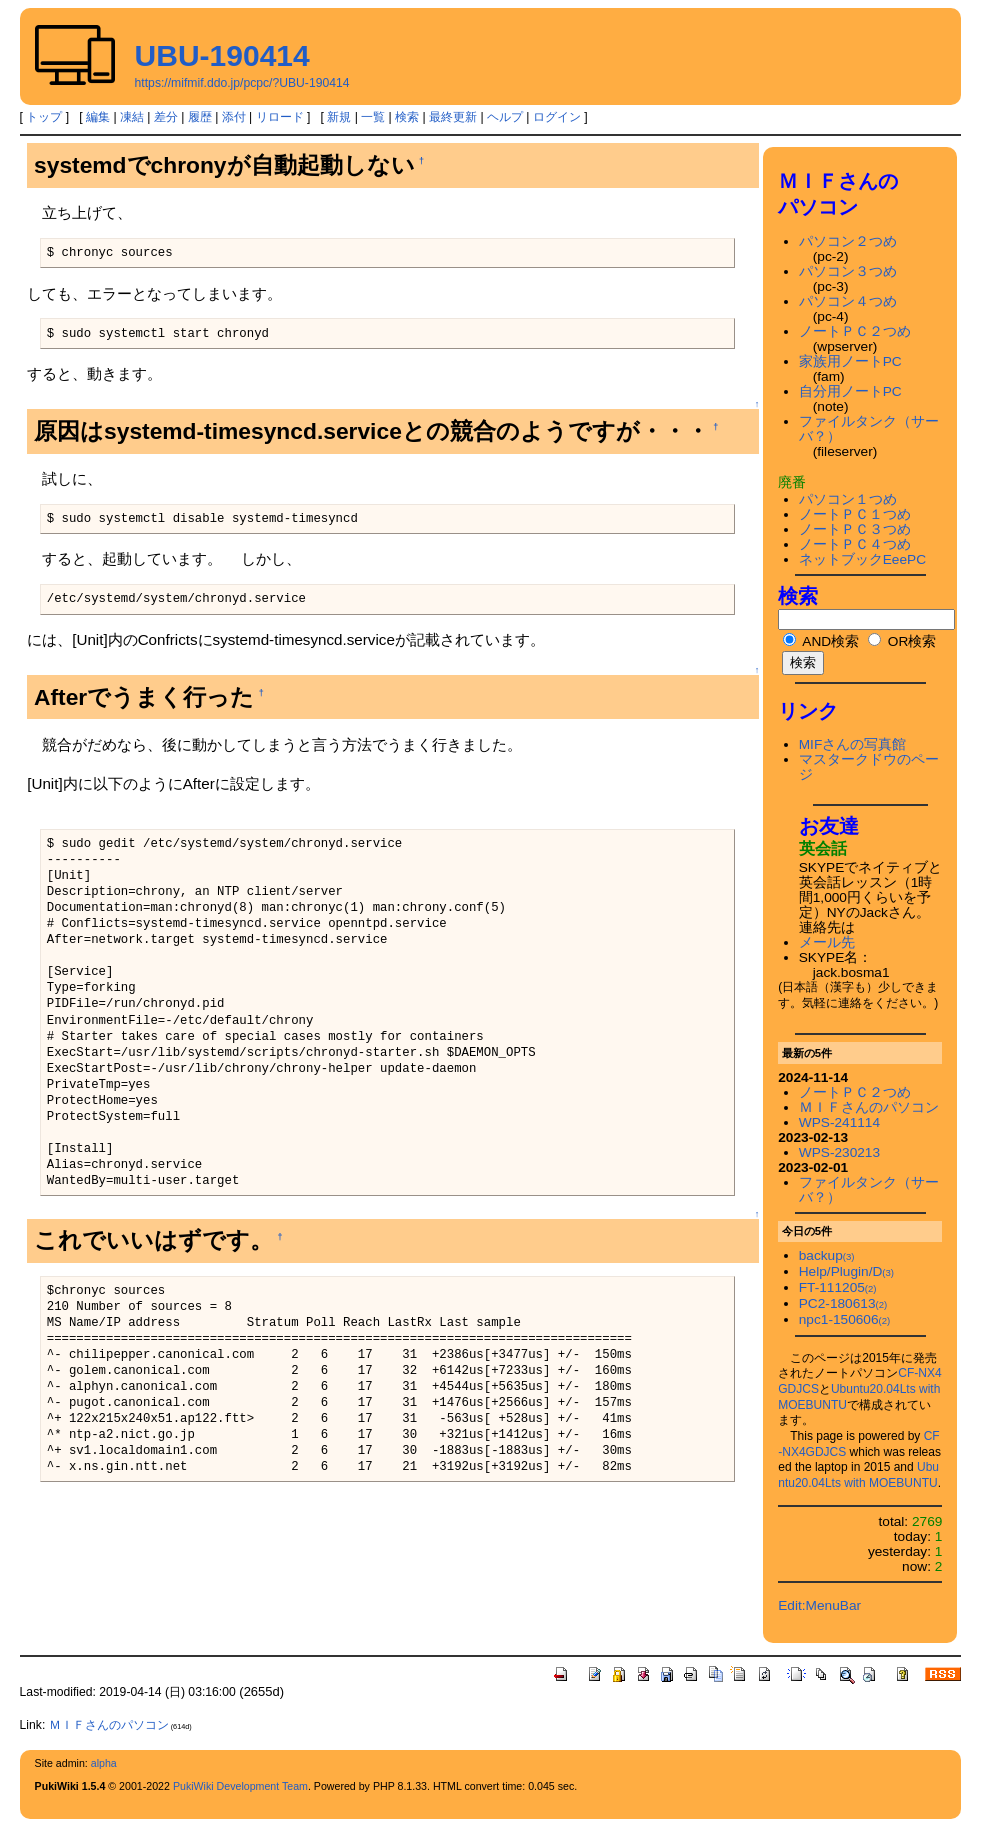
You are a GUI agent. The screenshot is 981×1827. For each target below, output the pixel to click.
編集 (98, 117)
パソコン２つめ (848, 241)
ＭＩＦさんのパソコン (869, 1107)
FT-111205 (838, 1287)
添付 (234, 117)
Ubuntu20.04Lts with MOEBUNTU (858, 1475)
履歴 (200, 117)
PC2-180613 (843, 1303)
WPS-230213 (839, 1152)
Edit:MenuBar (819, 1605)
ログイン (557, 117)
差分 (166, 117)
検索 (407, 117)
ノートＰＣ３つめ (855, 529)
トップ (44, 117)
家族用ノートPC (850, 361)
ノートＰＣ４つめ (855, 544)
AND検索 (821, 641)
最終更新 (453, 117)
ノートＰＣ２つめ (855, 331)
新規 (339, 117)
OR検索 (902, 641)
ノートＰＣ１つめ (855, 514)
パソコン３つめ (848, 271)
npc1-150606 (845, 1319)
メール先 (827, 942)
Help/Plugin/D (846, 1271)
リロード (280, 117)
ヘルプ (505, 117)
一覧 (373, 117)
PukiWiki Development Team (240, 1786)
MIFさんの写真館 (853, 744)
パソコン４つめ (848, 301)
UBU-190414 (222, 55)
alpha (104, 1763)
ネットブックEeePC (862, 559)
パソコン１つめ (848, 499)
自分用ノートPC (850, 391)
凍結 (132, 117)
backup (827, 1255)
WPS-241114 (839, 1122)
